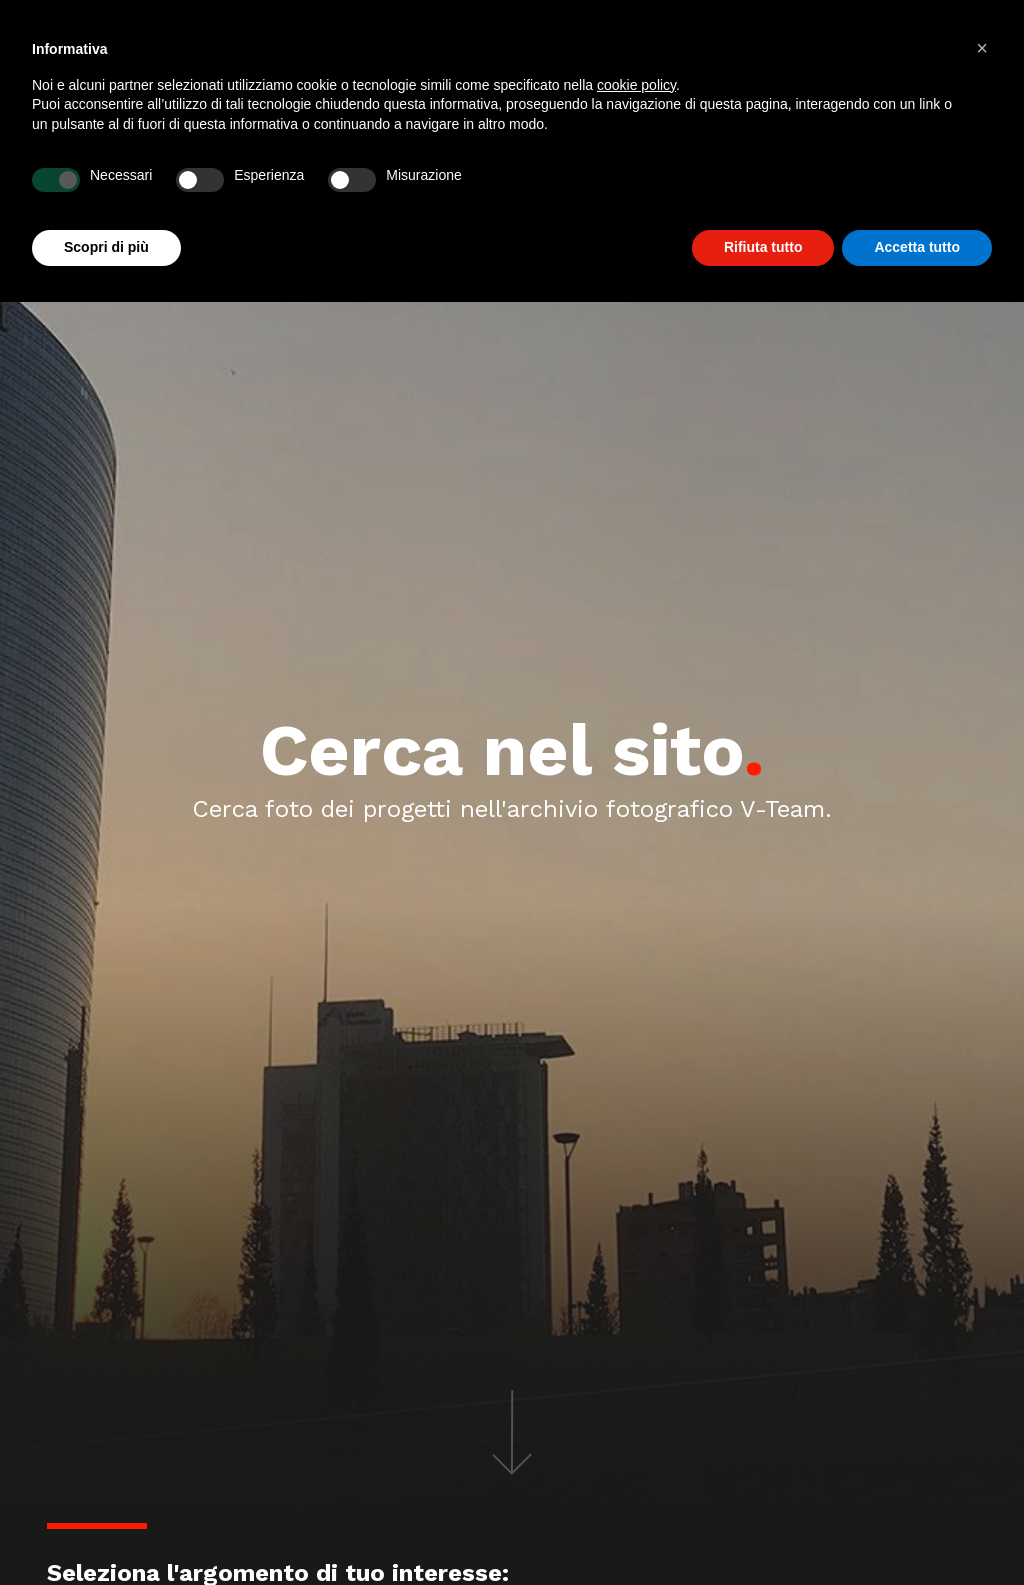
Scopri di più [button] (106, 247)
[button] (982, 48)
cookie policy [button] (636, 85)
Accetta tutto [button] (917, 247)
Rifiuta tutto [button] (763, 247)
